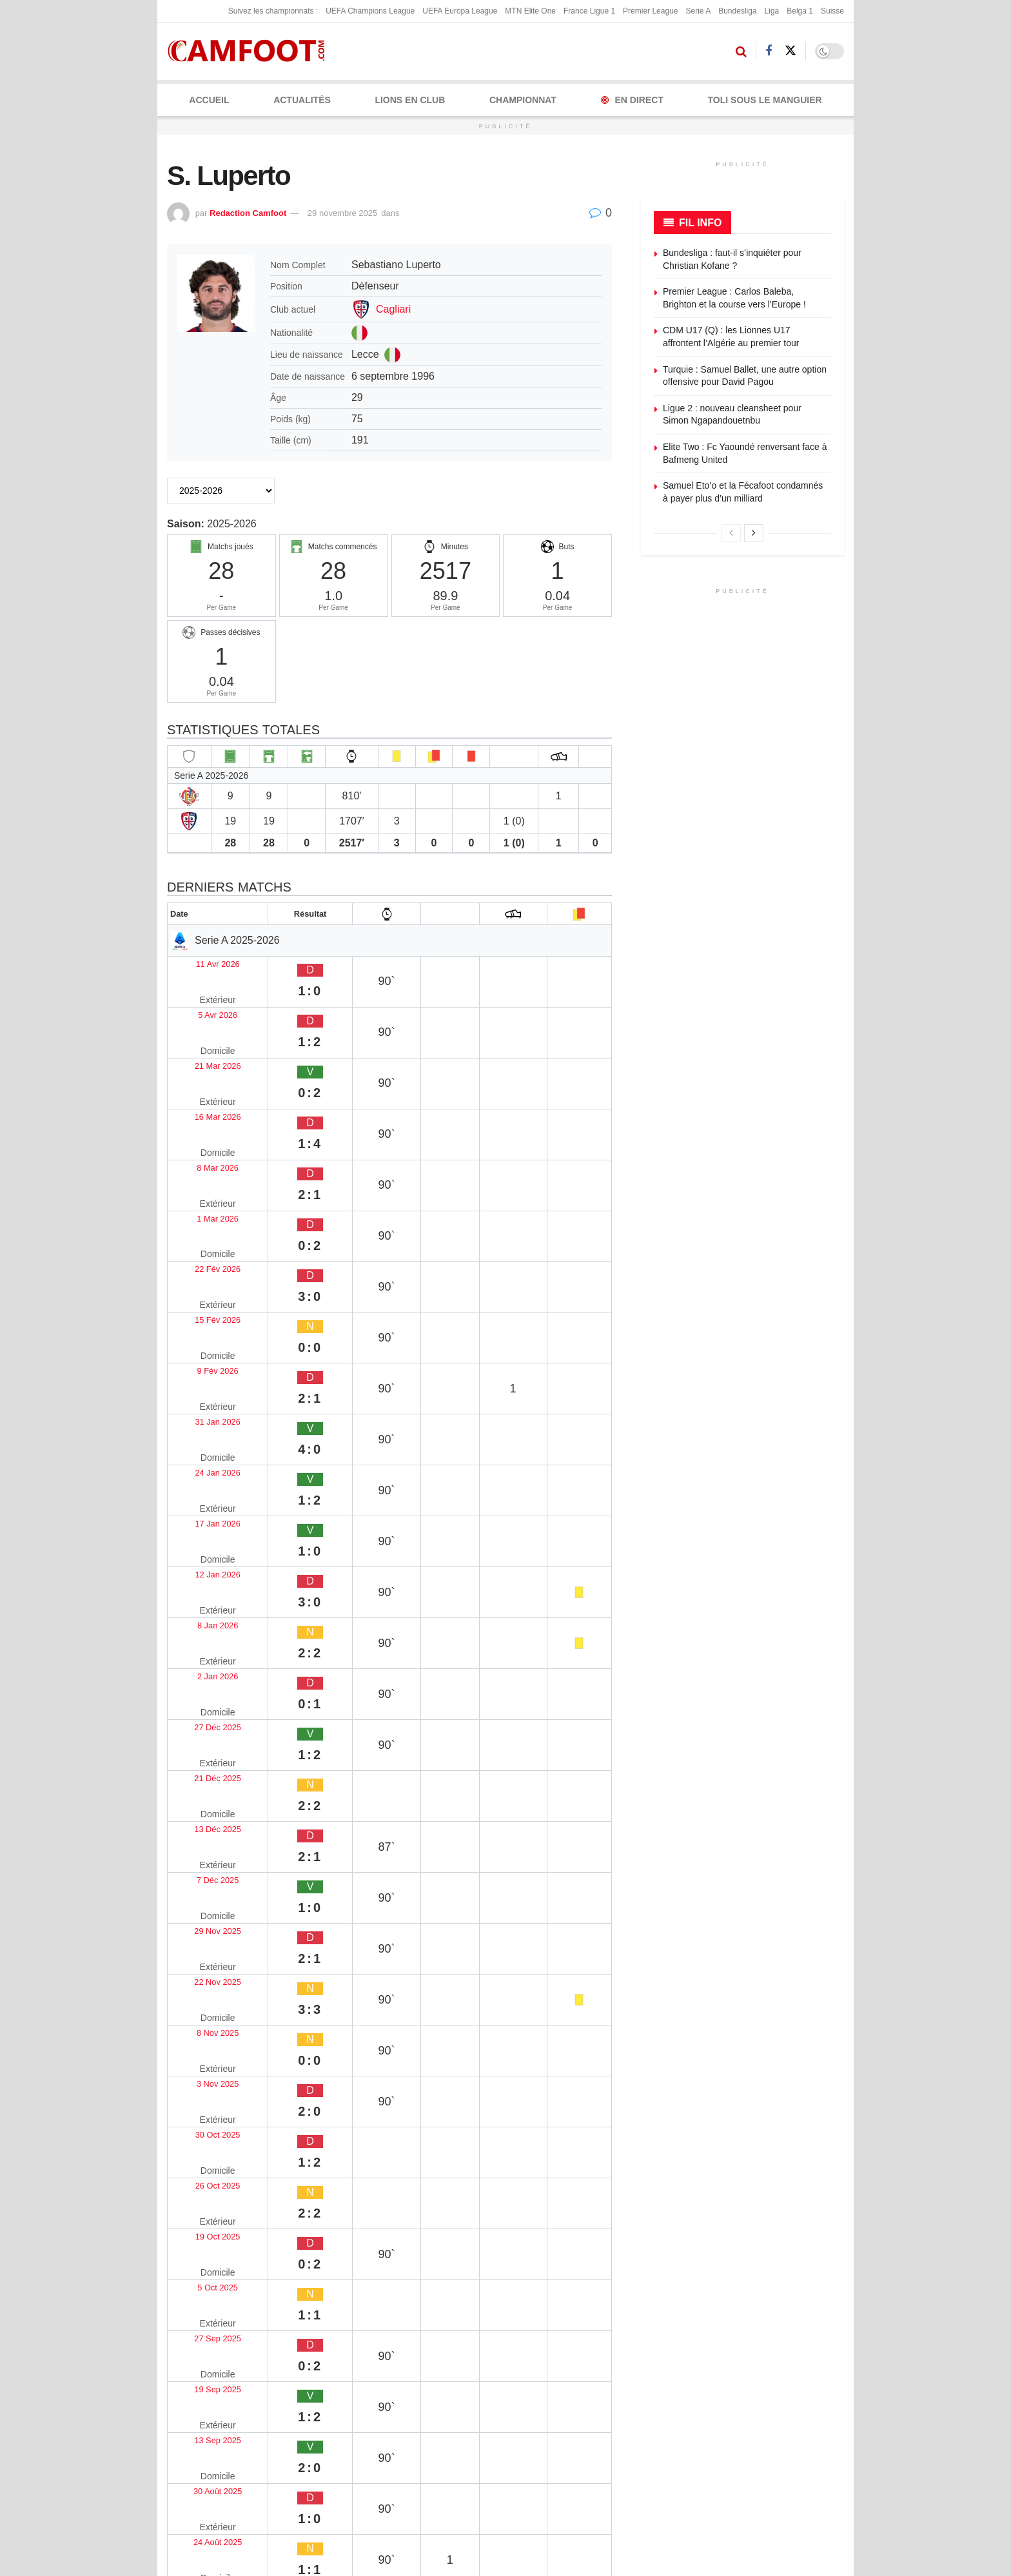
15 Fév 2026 (201, 1138)
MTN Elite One (530, 10)
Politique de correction (453, 2385)
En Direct (632, 100)
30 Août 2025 (203, 1716)
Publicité (600, 2343)
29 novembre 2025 (342, 213)
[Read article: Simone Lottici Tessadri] (544, 1956)
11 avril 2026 (194, 2036)
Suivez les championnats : (273, 10)
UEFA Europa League (459, 10)
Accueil (209, 100)
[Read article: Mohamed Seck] (389, 2107)
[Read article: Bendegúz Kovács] (544, 2107)
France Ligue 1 (589, 10)
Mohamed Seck (358, 2168)
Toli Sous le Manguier (765, 100)
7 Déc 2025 (199, 1414)
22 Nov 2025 (202, 1464)
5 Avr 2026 (197, 987)
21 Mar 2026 (202, 1012)
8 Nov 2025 (199, 1490)
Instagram (206, 2454)
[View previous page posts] (731, 533)
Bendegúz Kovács (519, 2168)
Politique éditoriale (445, 2343)
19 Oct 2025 (201, 1590)
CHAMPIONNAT (522, 100)
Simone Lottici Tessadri (531, 2017)
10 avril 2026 (349, 2187)
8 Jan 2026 (198, 1288)
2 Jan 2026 (198, 1314)
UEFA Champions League (370, 10)
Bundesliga (737, 10)
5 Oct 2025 (198, 1615)
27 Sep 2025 (202, 1640)
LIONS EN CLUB (410, 100)
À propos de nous (618, 2322)
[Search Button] (741, 51)
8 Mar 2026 (199, 1062)
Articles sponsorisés (739, 2385)
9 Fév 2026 (198, 1163)
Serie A (698, 10)
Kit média (601, 2364)
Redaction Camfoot (248, 213)
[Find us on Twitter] (790, 51)
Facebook (205, 2425)
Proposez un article (737, 2343)
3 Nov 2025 (199, 1515)
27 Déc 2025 (202, 1339)
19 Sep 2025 (202, 1666)
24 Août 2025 (203, 1741)
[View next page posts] (753, 533)
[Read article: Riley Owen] (234, 2107)
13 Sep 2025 (202, 1691)
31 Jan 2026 (201, 1188)
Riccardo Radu (202, 2017)
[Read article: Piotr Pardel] (389, 1956)
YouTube (306, 2454)
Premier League (650, 10)
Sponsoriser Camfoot (741, 2406)
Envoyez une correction (746, 2322)
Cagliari (393, 309)
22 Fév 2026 (201, 1112)
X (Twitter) (309, 2425)
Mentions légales (442, 2322)
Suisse (832, 10)
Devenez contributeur (742, 2364)
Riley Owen (194, 2168)
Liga (772, 10)
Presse (597, 2406)
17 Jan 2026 (201, 1238)
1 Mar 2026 (199, 1087)
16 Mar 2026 (202, 1037)
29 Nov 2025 (202, 1439)
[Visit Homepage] (250, 51)
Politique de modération (456, 2406)
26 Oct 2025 (201, 1565)
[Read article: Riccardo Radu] (234, 1956)
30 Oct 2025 (201, 1540)
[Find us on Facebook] (768, 51)
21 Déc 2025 (202, 1364)
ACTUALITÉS (302, 100)
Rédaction (603, 2385)
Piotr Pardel (349, 2017)
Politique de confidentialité (461, 2364)
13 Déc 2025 (202, 1389)
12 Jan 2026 (201, 1263)
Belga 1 (800, 10)
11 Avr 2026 (200, 962)
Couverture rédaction (605, 2434)
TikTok (199, 2483)
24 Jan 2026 (201, 1213)
